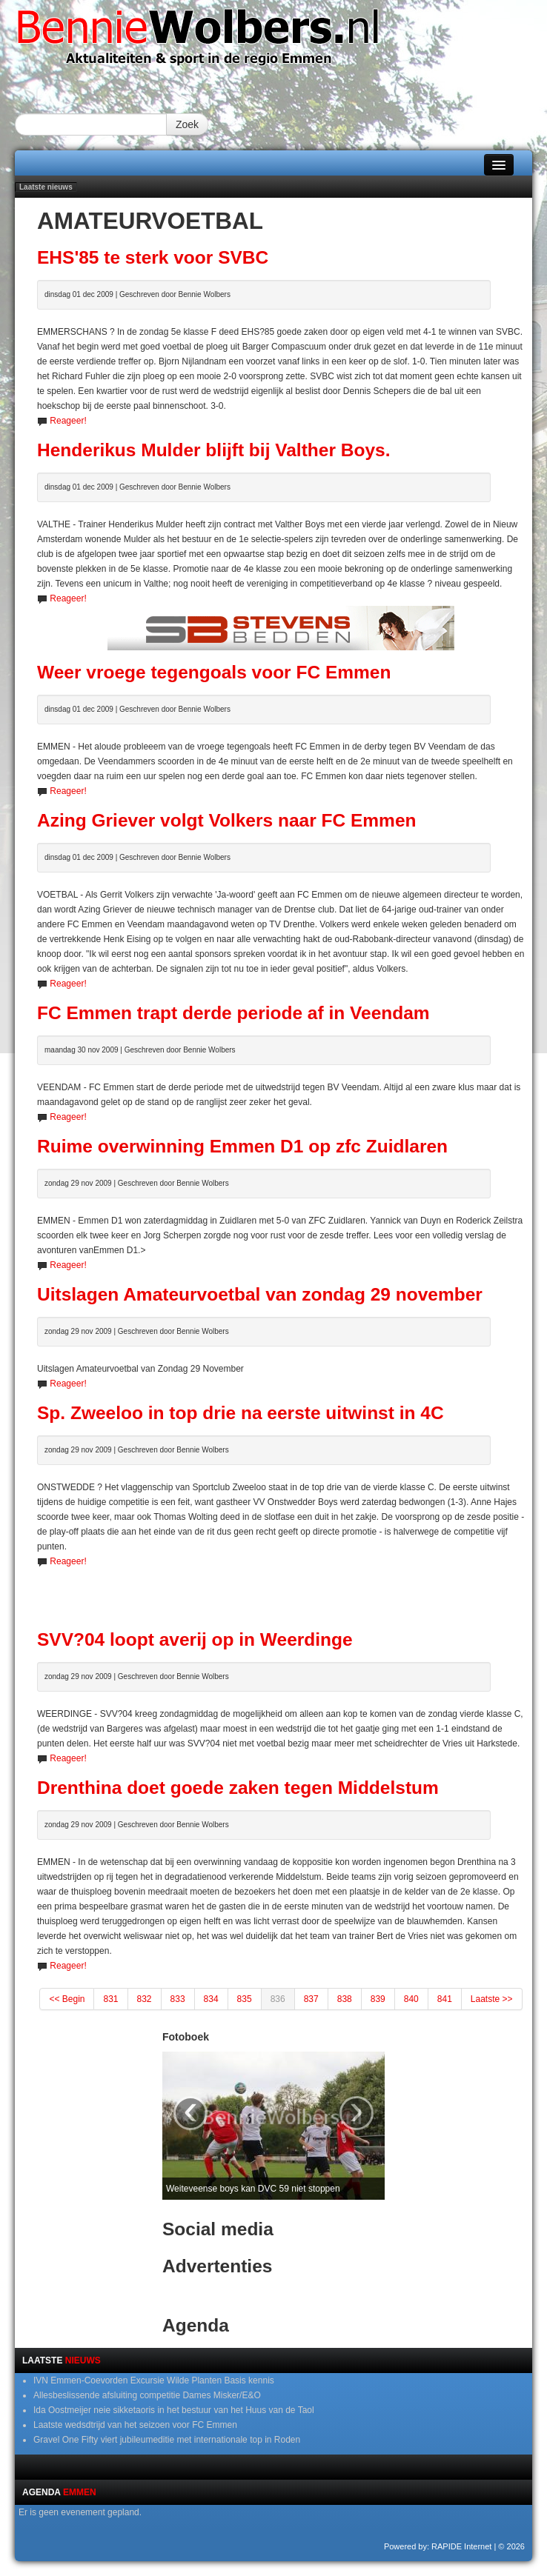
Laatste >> (492, 1999)
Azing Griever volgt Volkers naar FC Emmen (226, 820)
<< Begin (66, 1999)
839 (378, 1999)
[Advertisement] (280, 1591)
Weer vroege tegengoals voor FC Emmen (214, 672)
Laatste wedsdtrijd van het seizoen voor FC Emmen (135, 2425)
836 (278, 1999)
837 (311, 1999)
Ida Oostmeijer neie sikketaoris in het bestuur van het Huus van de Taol (173, 2410)
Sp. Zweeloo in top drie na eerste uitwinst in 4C (240, 1413)
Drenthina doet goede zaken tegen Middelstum (238, 1788)
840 (411, 1999)
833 (177, 1999)
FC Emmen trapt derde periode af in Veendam (233, 1013)
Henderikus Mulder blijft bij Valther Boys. (213, 450)
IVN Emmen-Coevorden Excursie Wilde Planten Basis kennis (153, 2380)
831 (110, 1999)
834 (211, 1999)
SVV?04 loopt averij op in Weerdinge (195, 1639)
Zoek (187, 124)
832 (144, 1999)
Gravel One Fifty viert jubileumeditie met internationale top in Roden (166, 2440)
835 (244, 1999)
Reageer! (68, 421)
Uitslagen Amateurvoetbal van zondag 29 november (260, 1294)
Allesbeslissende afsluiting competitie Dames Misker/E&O (147, 2395)
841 (444, 1999)
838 (344, 1999)
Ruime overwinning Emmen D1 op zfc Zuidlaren (242, 1146)
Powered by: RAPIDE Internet (438, 2546)
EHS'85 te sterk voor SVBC (152, 257)
